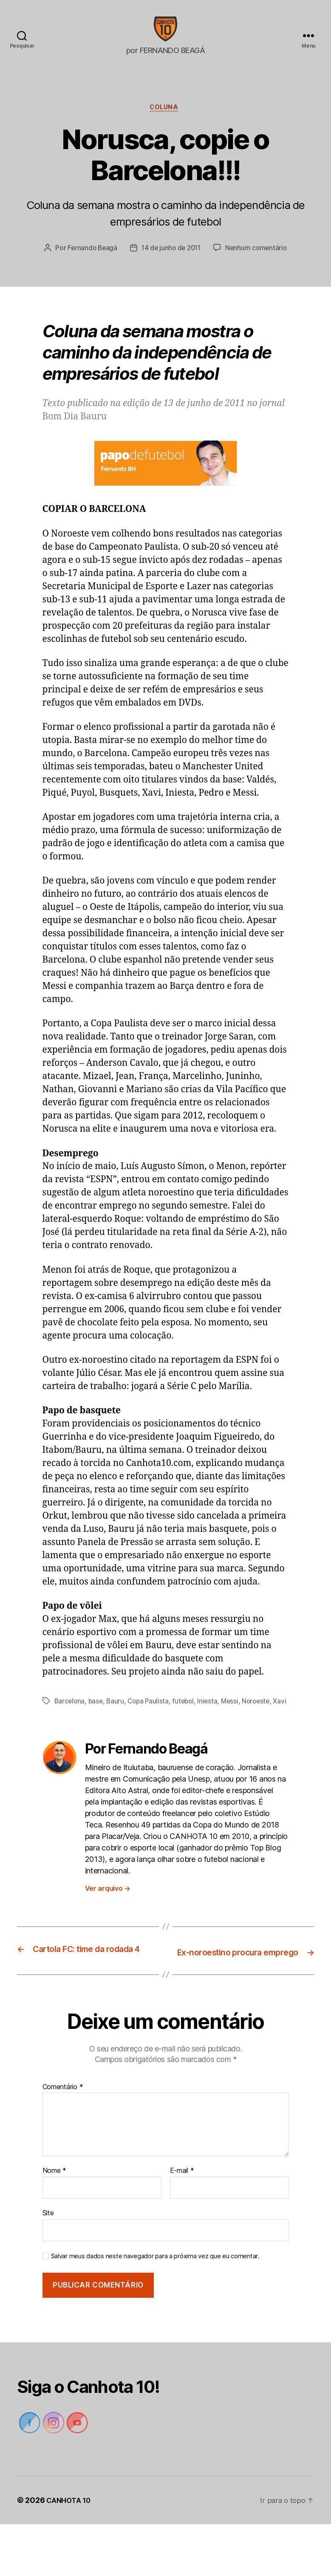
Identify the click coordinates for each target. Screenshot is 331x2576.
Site (48, 2264)
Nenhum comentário (171, 278)
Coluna (165, 121)
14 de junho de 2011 (215, 262)
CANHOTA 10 (70, 2552)
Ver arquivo (108, 1928)
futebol (187, 1731)
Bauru (117, 1731)
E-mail (182, 2222)
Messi (235, 1731)
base (97, 1731)
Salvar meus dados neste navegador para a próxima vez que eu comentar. (155, 2307)
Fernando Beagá (133, 262)
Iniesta (213, 1731)
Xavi (61, 1741)
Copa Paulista (151, 1731)
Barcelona (70, 1731)
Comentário (62, 2138)
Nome (54, 2222)
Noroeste (262, 1731)
